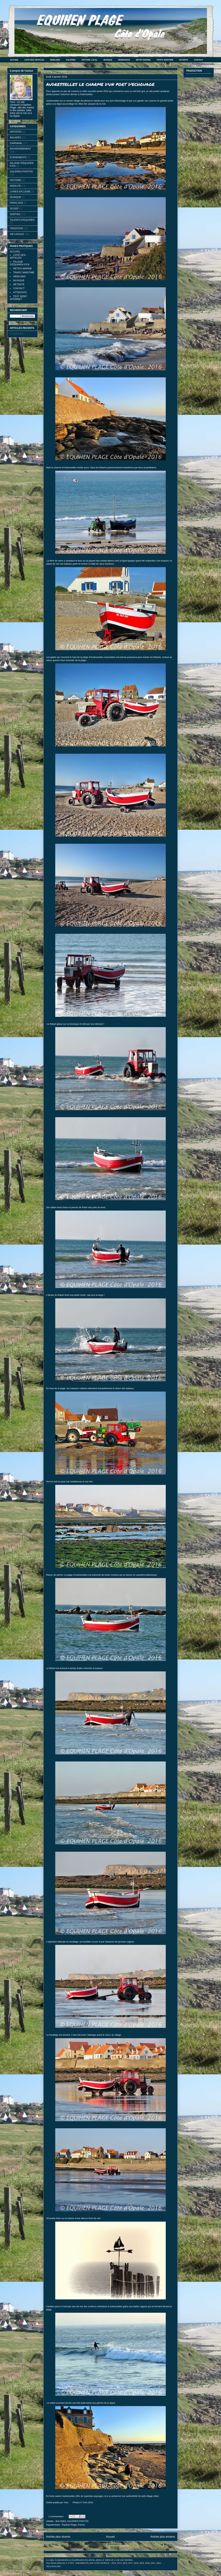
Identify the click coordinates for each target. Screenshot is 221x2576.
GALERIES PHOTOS (77, 2521)
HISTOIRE (15, 180)
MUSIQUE (107, 60)
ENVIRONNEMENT (20, 148)
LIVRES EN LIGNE (20, 191)
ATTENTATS (20, 292)
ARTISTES (16, 131)
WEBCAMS (55, 60)
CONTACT (198, 60)
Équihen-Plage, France (73, 2524)
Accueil (110, 2536)
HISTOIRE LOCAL (89, 60)
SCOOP (14, 208)
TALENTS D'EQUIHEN (22, 219)
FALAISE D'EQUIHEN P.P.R (19, 263)
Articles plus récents (58, 2536)
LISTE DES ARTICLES (34, 60)
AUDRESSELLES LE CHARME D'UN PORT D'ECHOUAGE (100, 84)
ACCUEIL (14, 60)
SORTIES (15, 214)
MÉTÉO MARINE (143, 60)
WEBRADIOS (124, 60)
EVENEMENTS (18, 157)
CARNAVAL (16, 143)
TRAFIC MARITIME (164, 60)
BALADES (61, 2521)
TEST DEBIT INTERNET (18, 297)
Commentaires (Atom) (117, 2545)
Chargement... (17, 333)
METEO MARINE (22, 268)
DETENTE (183, 60)
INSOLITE (15, 185)
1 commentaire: (56, 2516)
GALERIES (71, 60)
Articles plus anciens (162, 2536)
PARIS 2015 (16, 202)
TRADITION (16, 228)
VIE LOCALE (17, 234)
